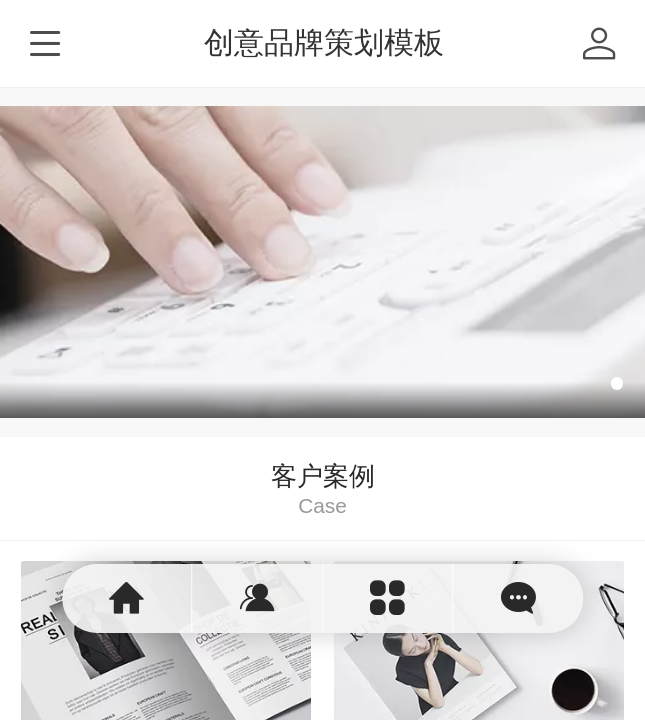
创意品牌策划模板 (324, 42)
